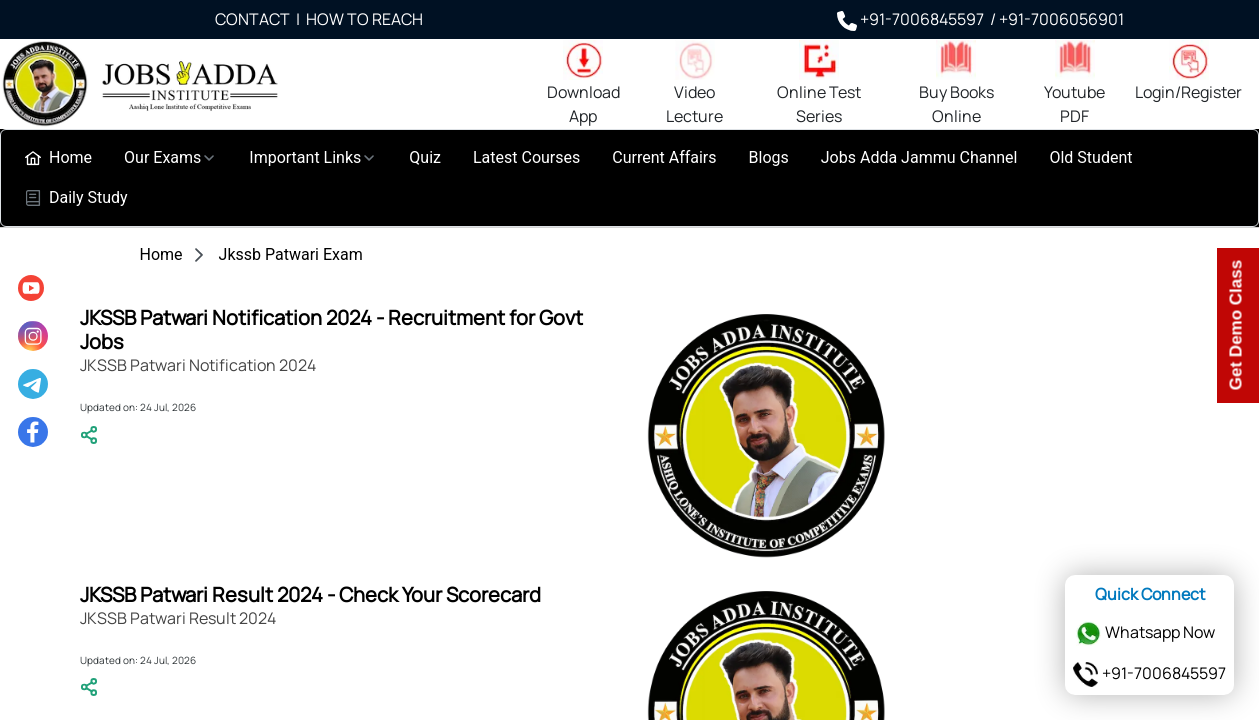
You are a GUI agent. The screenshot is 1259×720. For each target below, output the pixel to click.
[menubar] (629, 178)
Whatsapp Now (1145, 632)
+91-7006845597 (1149, 673)
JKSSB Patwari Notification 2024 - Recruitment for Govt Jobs (331, 329)
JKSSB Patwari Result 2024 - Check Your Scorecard (310, 594)
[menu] (33, 360)
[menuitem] (58, 158)
